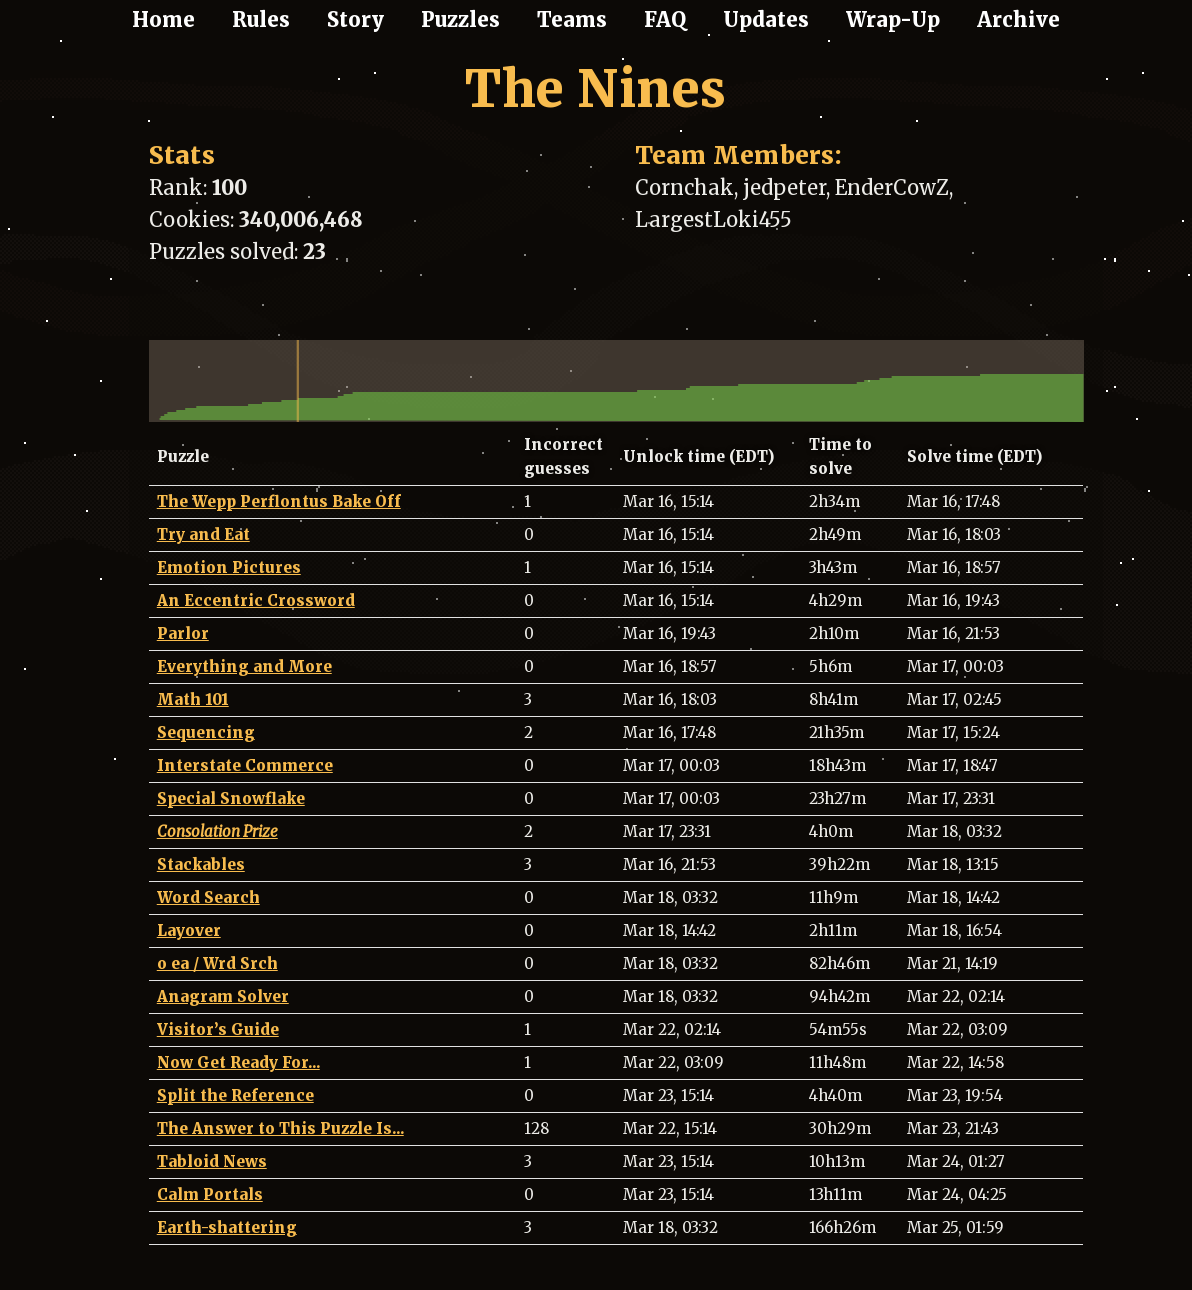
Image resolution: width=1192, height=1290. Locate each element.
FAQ (665, 19)
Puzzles (460, 19)
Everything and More (244, 666)
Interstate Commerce (245, 765)
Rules (261, 19)
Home (163, 19)
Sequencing (206, 732)
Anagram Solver (223, 996)
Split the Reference (235, 1095)
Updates (766, 19)
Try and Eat (203, 534)
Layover (189, 930)
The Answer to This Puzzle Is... (280, 1128)
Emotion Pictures (229, 567)
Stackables (201, 864)
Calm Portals (210, 1194)
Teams (572, 19)
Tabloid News (212, 1161)
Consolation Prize (217, 831)
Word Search (208, 897)
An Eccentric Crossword (256, 600)
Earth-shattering (227, 1227)
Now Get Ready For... (238, 1062)
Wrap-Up (893, 19)
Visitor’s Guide (218, 1029)
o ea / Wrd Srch (217, 963)
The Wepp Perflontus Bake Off (279, 501)
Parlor (183, 633)
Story (355, 19)
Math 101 (193, 699)
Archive (1018, 19)
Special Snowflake (231, 798)
